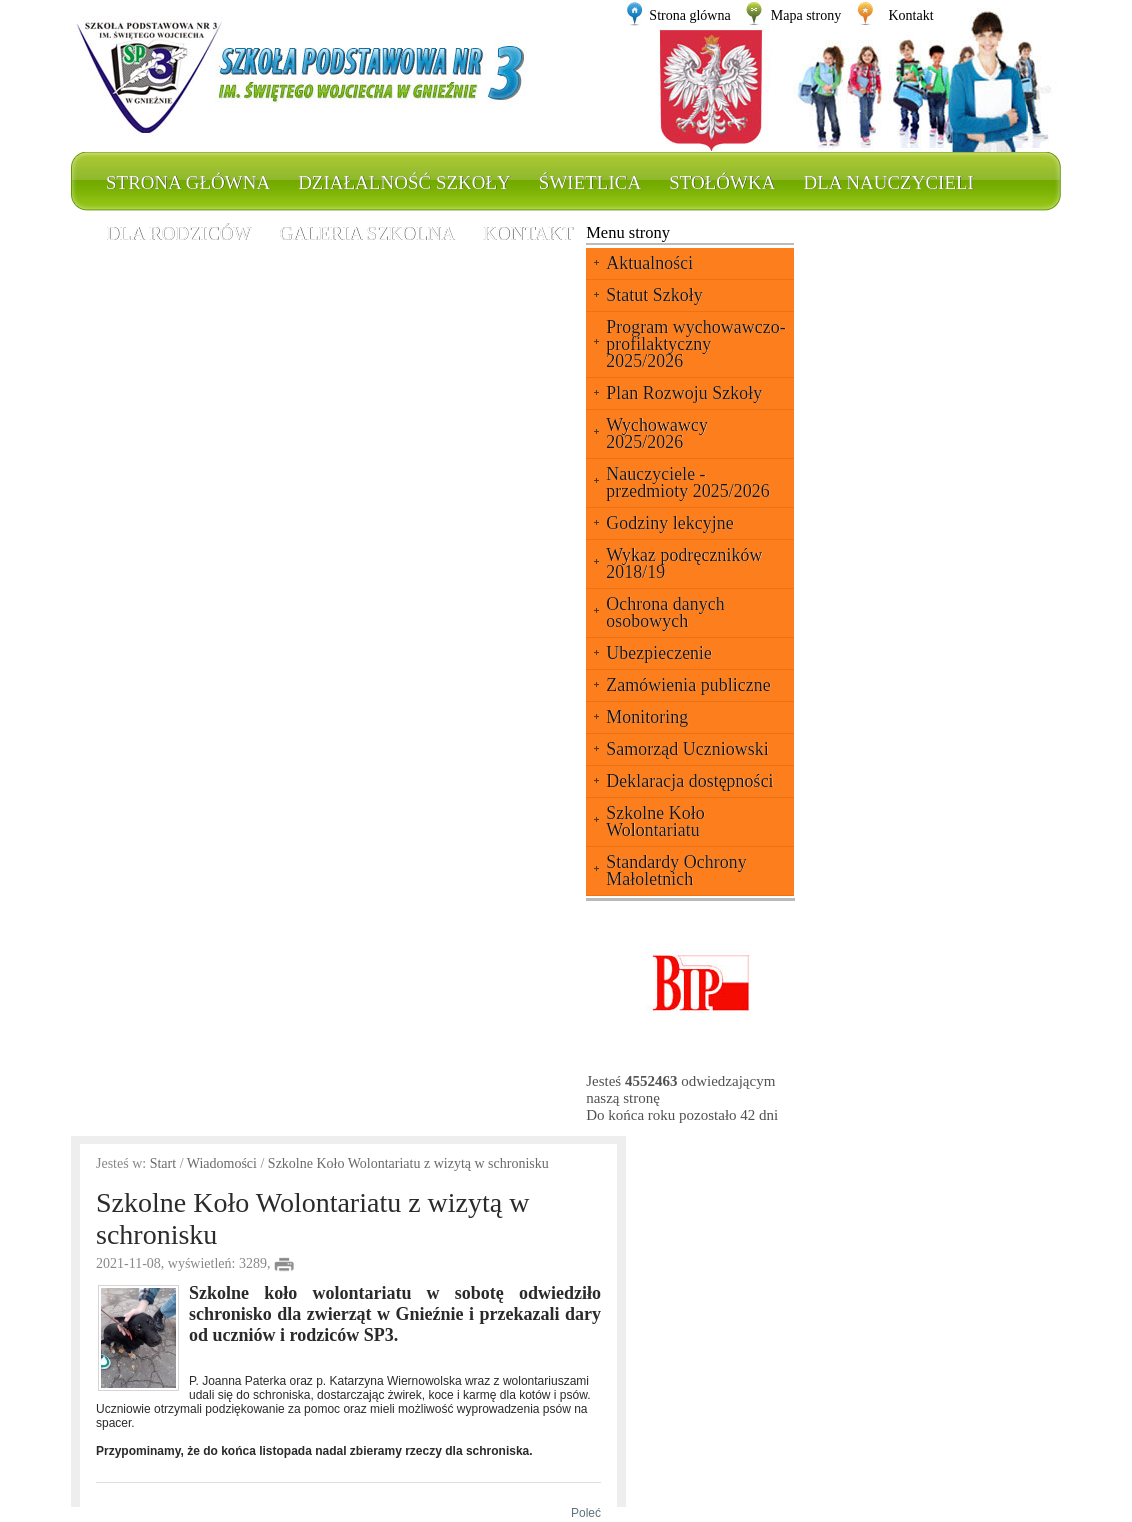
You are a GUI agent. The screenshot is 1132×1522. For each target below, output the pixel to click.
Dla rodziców (178, 233)
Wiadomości (222, 1163)
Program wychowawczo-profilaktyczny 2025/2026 (695, 344)
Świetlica (590, 182)
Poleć (582, 1513)
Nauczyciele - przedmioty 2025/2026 (687, 482)
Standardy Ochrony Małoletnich (676, 870)
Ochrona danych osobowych (665, 612)
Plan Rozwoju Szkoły (684, 393)
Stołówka (722, 182)
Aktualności (649, 263)
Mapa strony (806, 15)
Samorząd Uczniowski (687, 749)
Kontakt (910, 15)
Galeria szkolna (367, 233)
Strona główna (188, 182)
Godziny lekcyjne (669, 523)
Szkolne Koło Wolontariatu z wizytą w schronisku (408, 1163)
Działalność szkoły (404, 182)
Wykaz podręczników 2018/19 (684, 563)
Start (163, 1163)
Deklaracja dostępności (689, 781)
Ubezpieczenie (659, 653)
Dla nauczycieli (888, 182)
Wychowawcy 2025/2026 (657, 433)
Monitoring (647, 717)
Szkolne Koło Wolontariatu (655, 821)
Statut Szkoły (654, 295)
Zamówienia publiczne (688, 685)
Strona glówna (689, 15)
